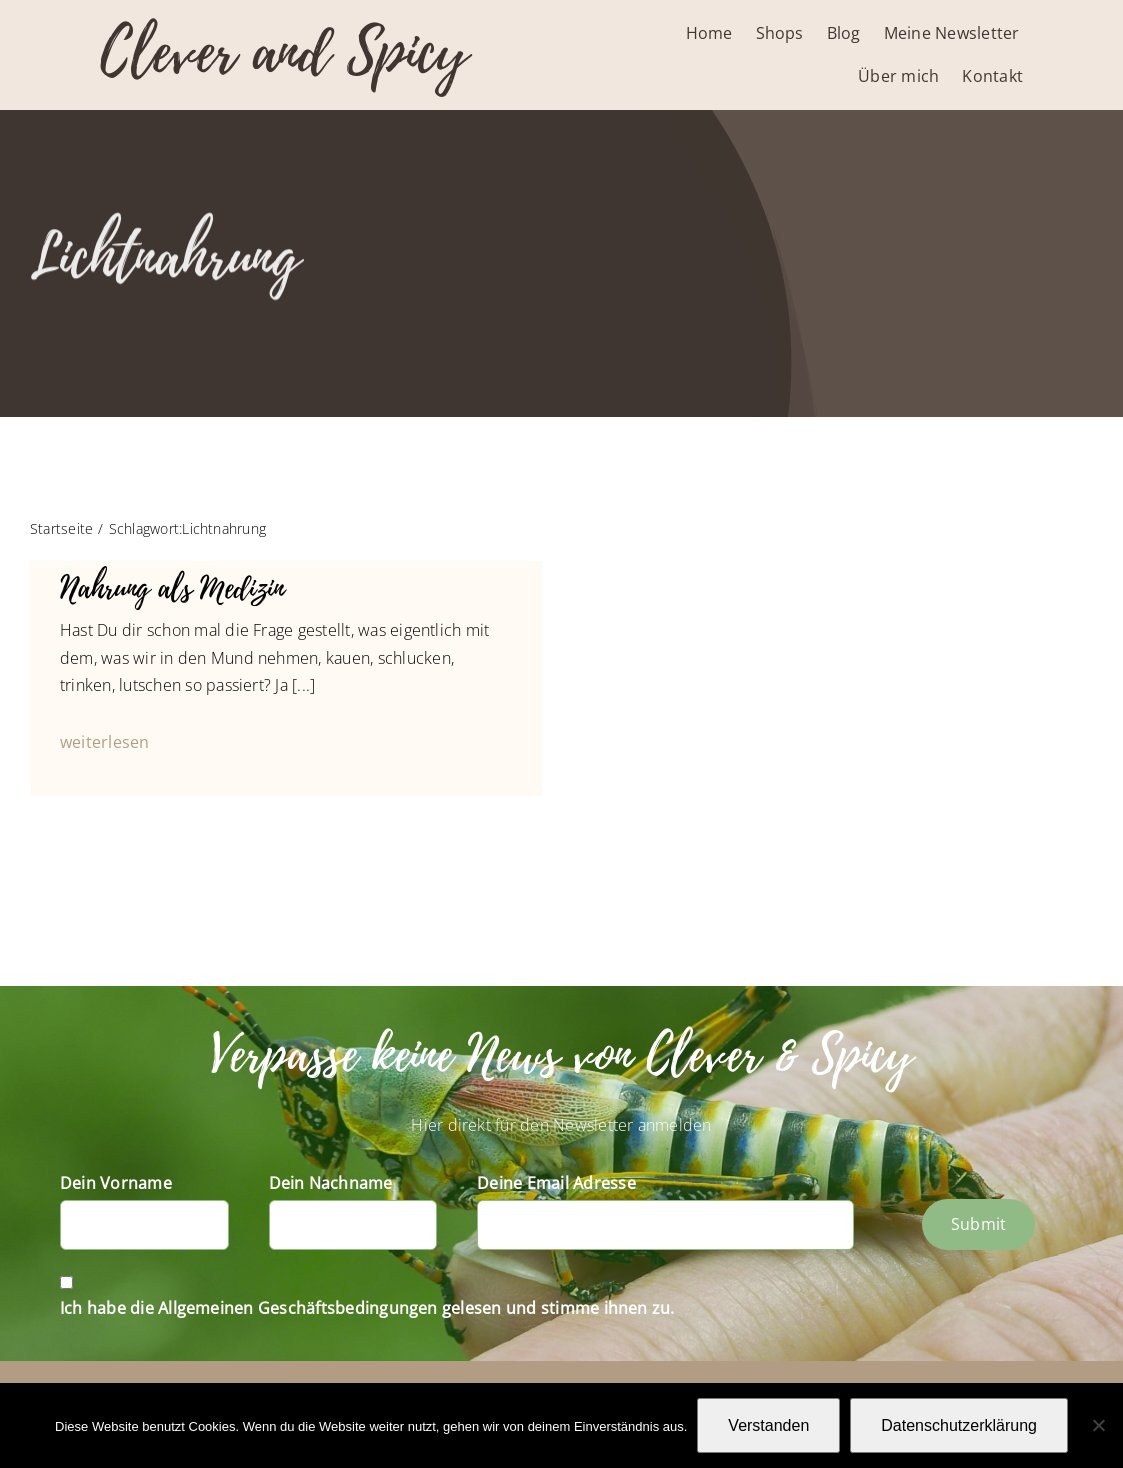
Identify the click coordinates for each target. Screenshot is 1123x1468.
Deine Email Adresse (556, 1183)
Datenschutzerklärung (959, 1425)
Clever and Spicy (284, 52)
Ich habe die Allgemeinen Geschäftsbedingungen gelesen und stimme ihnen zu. (367, 1308)
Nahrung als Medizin (172, 588)
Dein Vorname (116, 1183)
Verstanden (768, 1425)
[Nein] (1098, 1425)
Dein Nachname (331, 1183)
